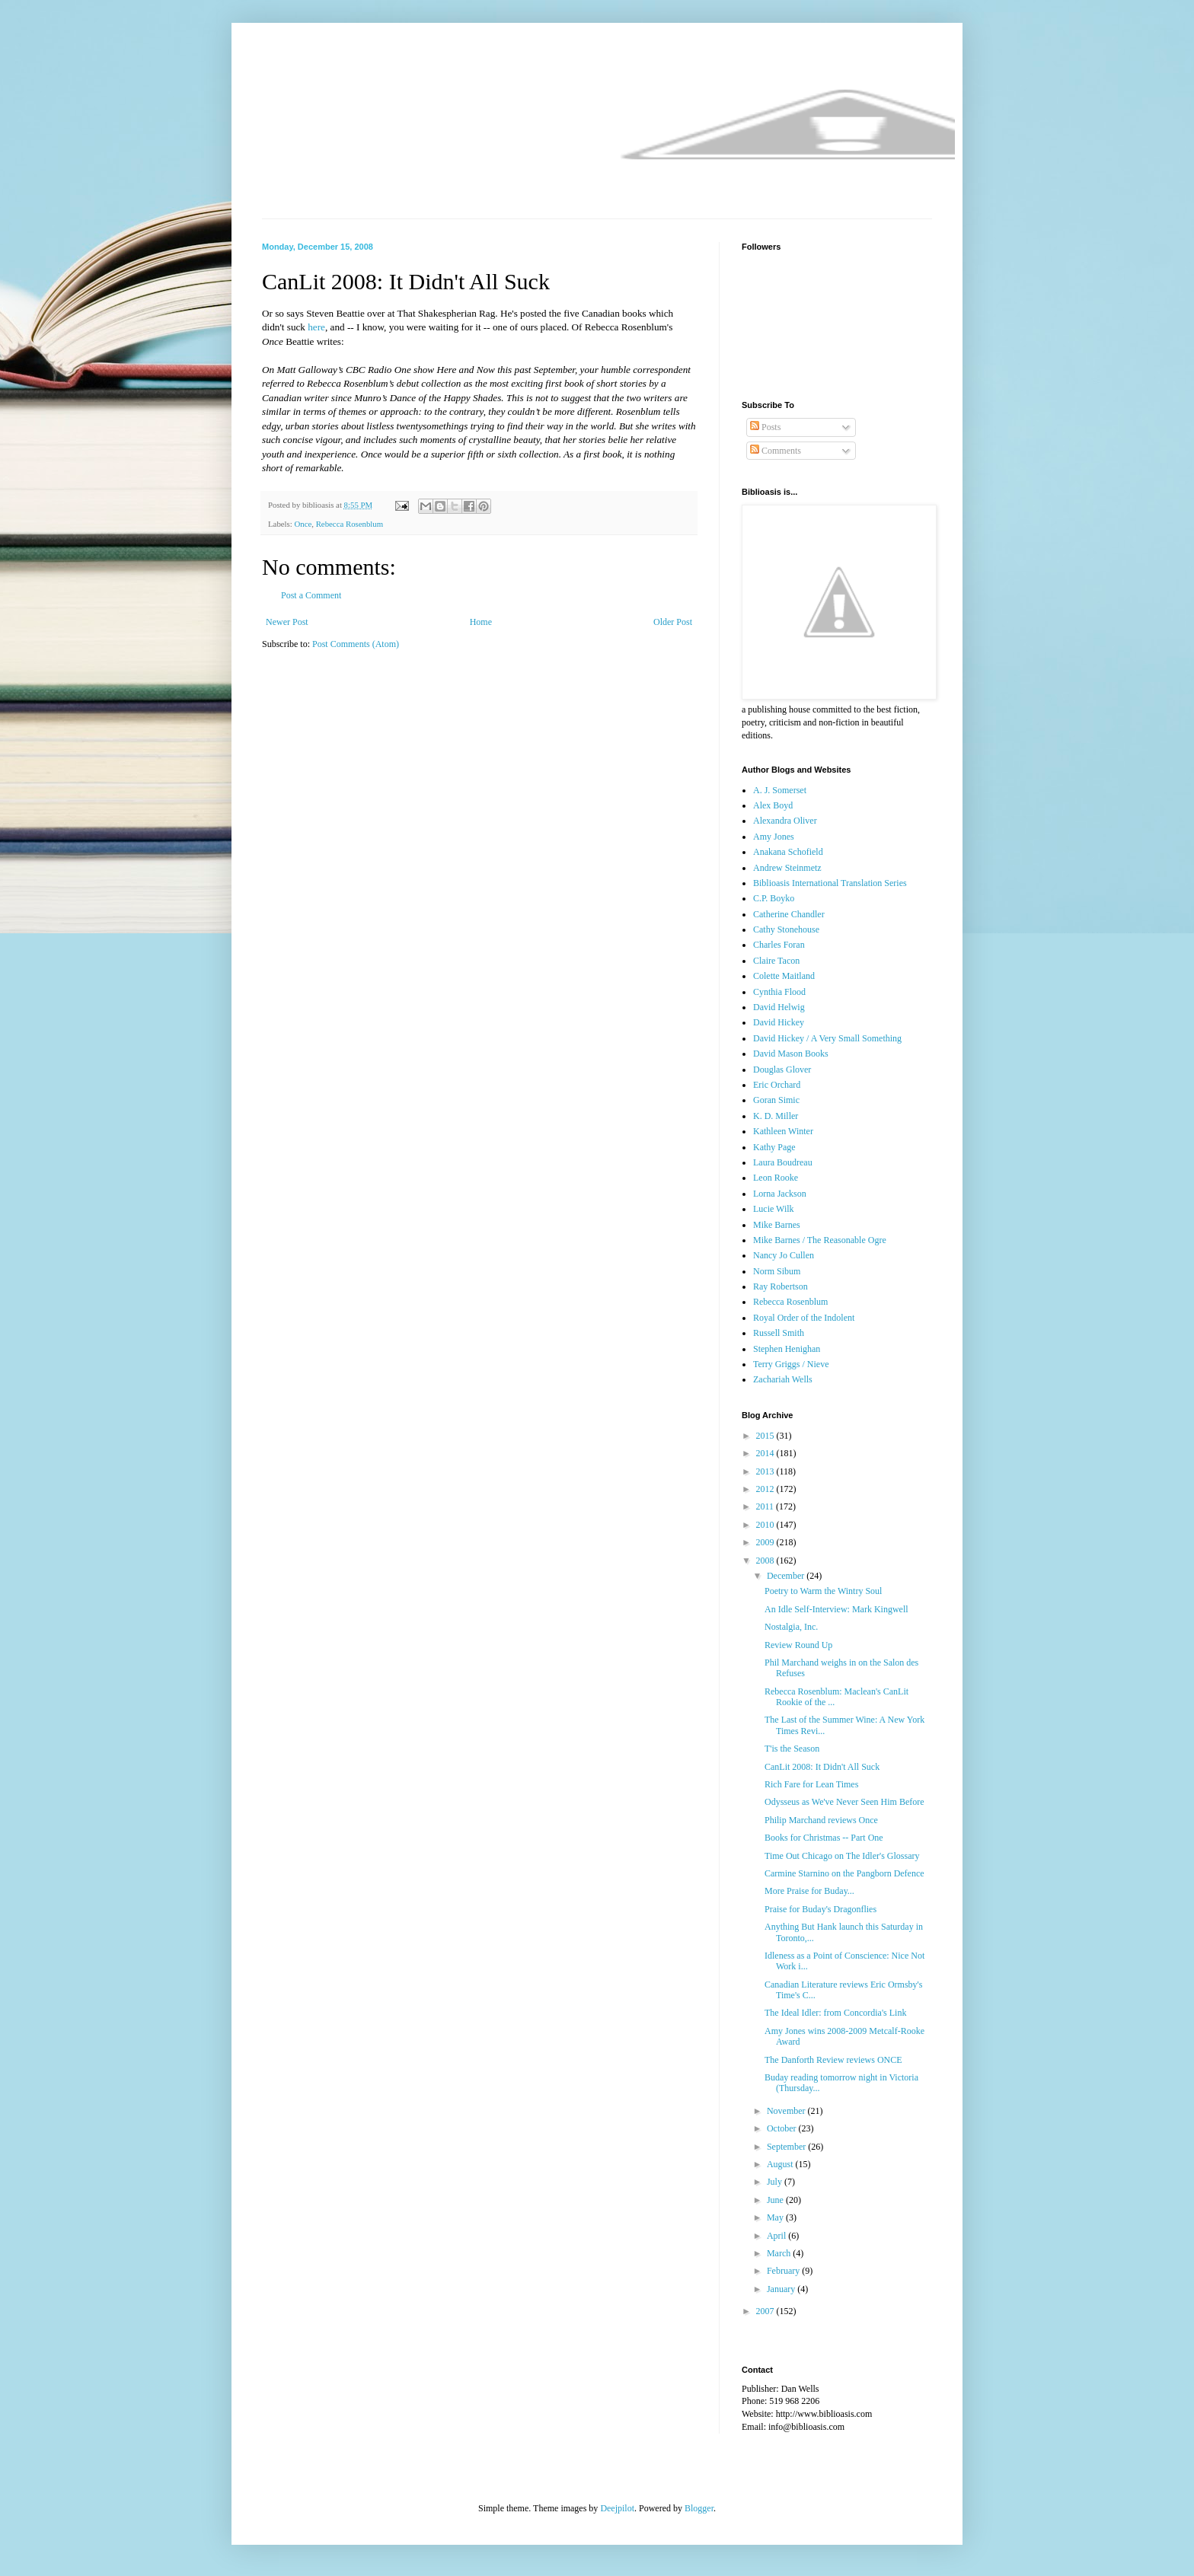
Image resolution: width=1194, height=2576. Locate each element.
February (784, 2270)
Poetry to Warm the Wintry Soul (823, 1591)
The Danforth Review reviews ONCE (833, 2060)
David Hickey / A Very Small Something (827, 1038)
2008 (766, 1560)
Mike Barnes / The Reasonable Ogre (819, 1240)
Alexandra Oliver (785, 820)
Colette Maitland (784, 976)
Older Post (672, 622)
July (775, 2181)
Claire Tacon (776, 960)
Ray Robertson (780, 1286)
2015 (766, 1435)
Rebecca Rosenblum (349, 523)
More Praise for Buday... (809, 1891)
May (776, 2217)
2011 (766, 1506)
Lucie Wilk (773, 1209)
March (780, 2253)
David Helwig (779, 1007)
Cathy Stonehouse (786, 929)
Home (481, 622)
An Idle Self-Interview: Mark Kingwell (836, 1609)
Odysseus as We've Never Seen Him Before (844, 1802)
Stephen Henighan (786, 1349)
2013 (766, 1471)
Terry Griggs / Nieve (790, 1364)
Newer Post (287, 622)
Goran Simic (776, 1100)
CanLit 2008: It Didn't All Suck (822, 1766)
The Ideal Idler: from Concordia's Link (835, 2012)
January (782, 2289)
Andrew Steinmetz (787, 867)
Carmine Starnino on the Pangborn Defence (844, 1873)
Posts (765, 427)
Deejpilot (617, 2508)
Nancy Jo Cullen (783, 1255)
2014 (766, 1453)
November (787, 2111)
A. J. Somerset (779, 790)
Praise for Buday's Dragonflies (820, 1909)
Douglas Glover (782, 1069)
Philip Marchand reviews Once (821, 1820)
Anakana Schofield (788, 851)
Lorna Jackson (779, 1193)
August (781, 2164)
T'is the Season (792, 1748)
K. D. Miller (775, 1116)
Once (302, 523)
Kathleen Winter (783, 1131)
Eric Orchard (776, 1084)
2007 (766, 2311)
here (316, 327)
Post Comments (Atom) (355, 644)
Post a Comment (311, 595)
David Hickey (778, 1022)
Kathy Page (774, 1147)
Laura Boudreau (782, 1162)
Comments (775, 450)
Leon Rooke (775, 1177)
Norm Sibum (776, 1271)
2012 (766, 1489)
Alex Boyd (773, 805)
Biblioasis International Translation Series (830, 883)
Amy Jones (773, 836)
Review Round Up (798, 1645)
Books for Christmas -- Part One (824, 1837)
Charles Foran (779, 944)
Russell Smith (778, 1333)
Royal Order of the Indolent (803, 1317)
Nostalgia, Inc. (791, 1626)
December (786, 1575)
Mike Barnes (776, 1224)
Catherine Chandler (789, 914)
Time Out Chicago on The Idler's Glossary (842, 1856)
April (777, 2235)
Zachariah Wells (782, 1379)
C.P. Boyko (773, 898)
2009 (766, 1542)
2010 (766, 1524)
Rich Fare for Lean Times (811, 1784)
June (776, 2200)
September (787, 2146)
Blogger (699, 2508)
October (783, 2128)
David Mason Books (790, 1053)
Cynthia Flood (779, 992)
